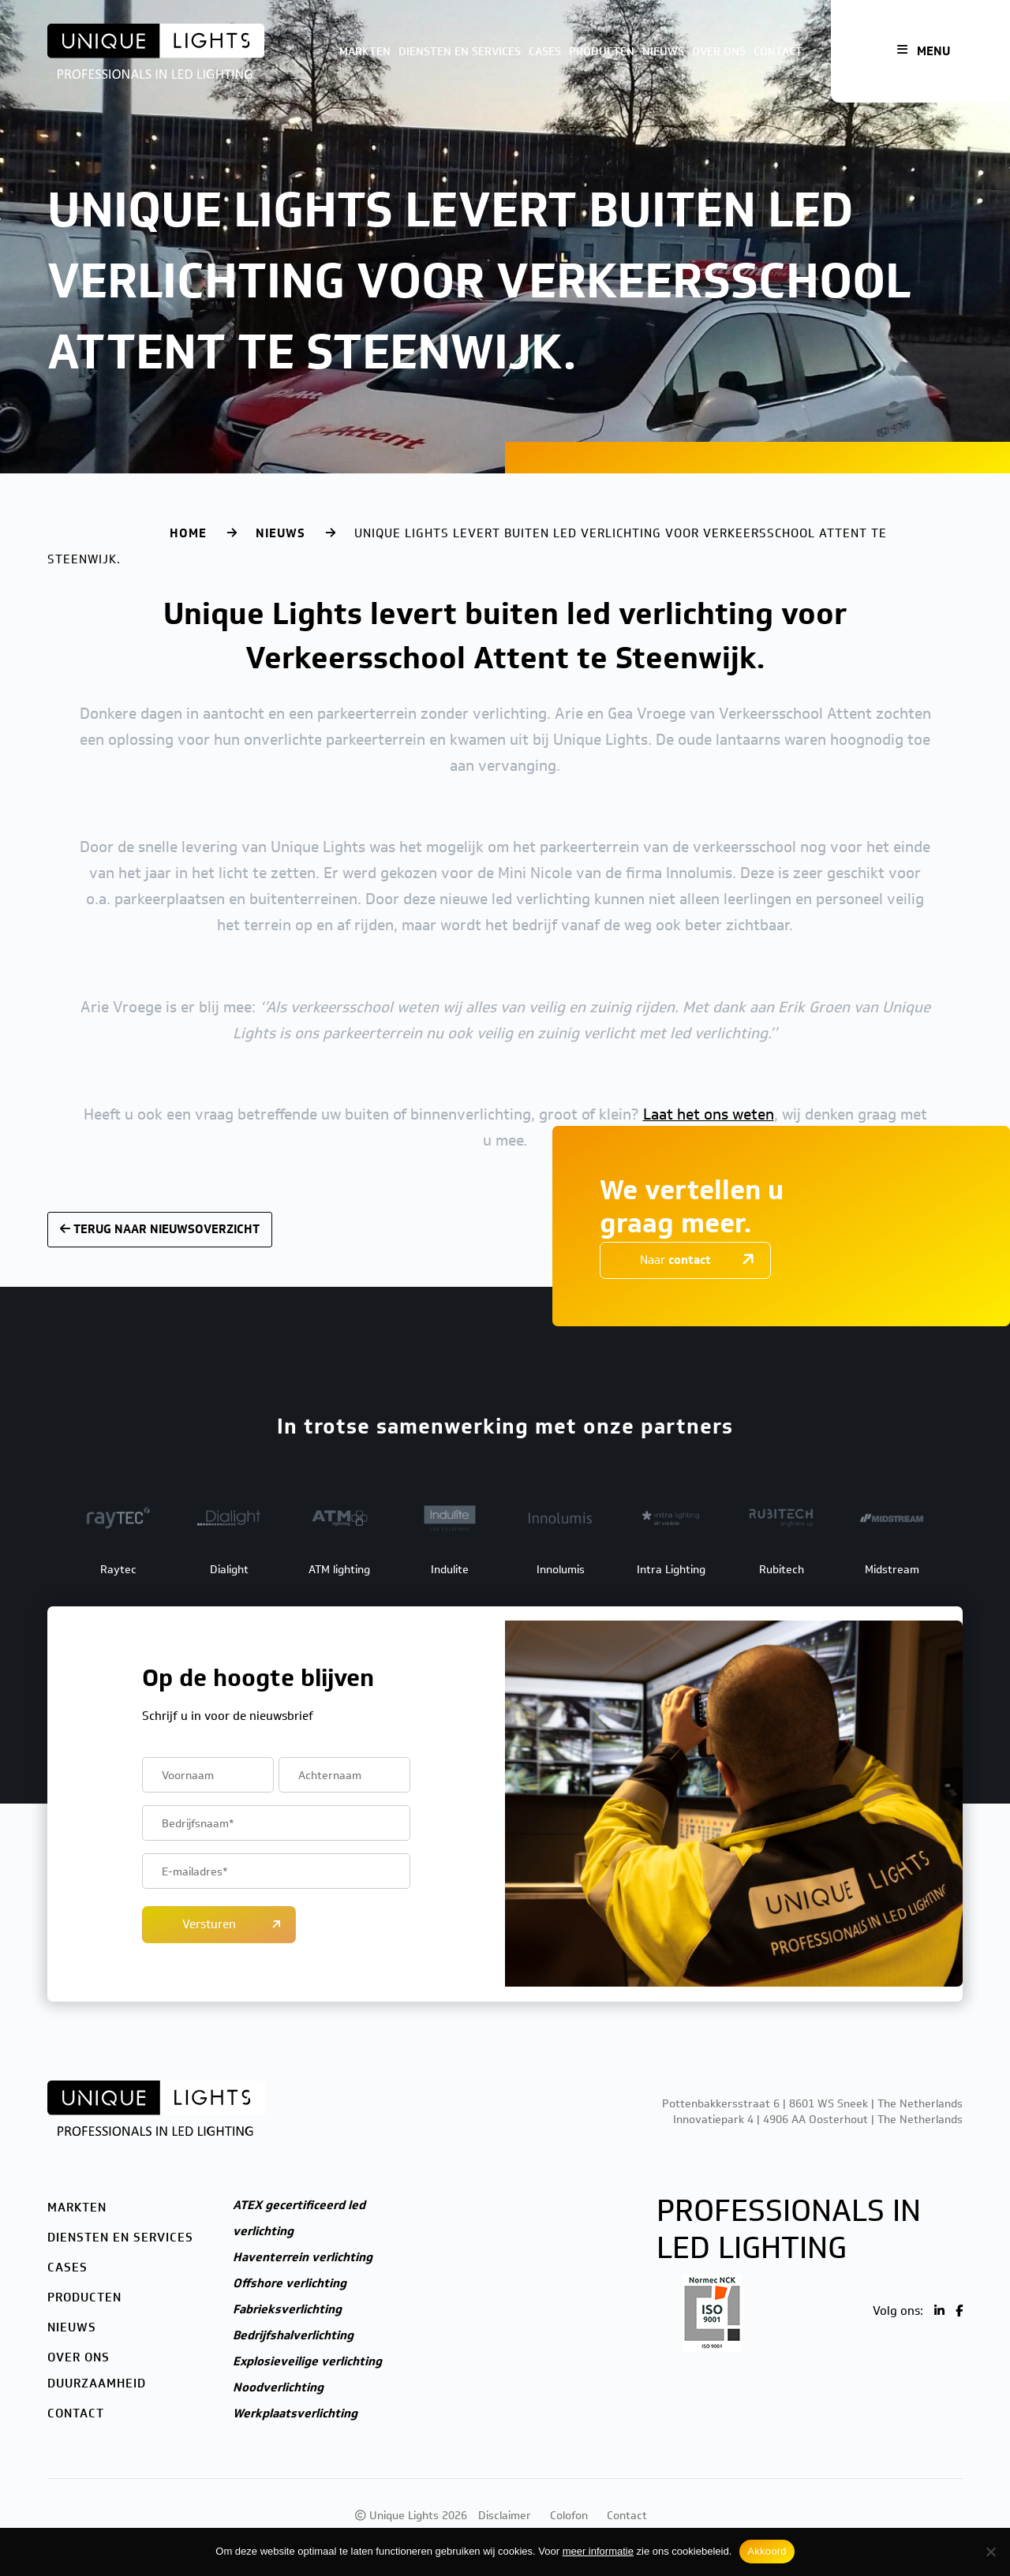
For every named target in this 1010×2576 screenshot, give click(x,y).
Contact (778, 51)
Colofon (569, 2515)
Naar (675, 1260)
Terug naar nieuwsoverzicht (160, 1229)
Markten (365, 51)
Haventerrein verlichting (302, 2257)
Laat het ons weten (708, 1114)
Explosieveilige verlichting (307, 2361)
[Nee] (990, 2551)
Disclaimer (504, 2515)
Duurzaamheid (96, 2383)
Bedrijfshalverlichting (293, 2335)
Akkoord (766, 2551)
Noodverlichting (278, 2387)
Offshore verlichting (289, 2283)
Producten (601, 51)
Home (188, 533)
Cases (545, 51)
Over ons (719, 51)
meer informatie (598, 2551)
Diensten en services (459, 51)
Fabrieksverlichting (287, 2309)
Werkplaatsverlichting (295, 2413)
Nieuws (663, 51)
